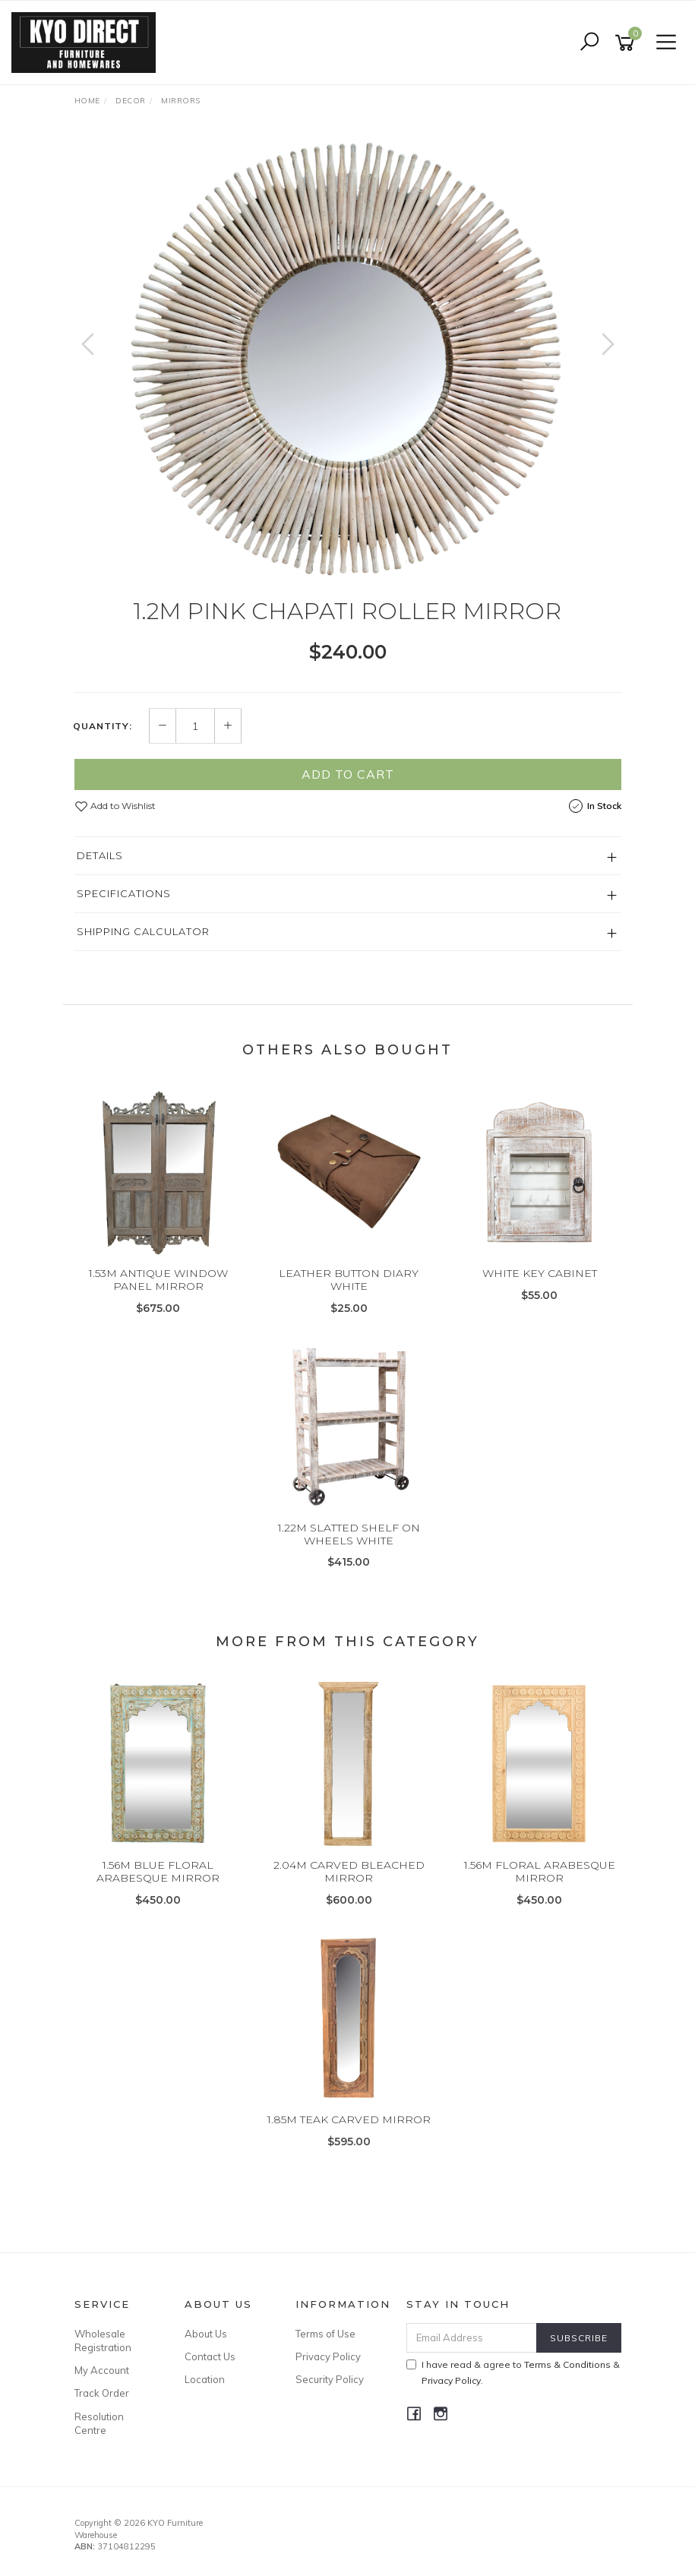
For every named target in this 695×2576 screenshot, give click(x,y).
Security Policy (329, 2379)
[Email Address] (471, 2338)
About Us (206, 2334)
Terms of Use (325, 2334)
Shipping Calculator (143, 931)
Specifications (124, 893)
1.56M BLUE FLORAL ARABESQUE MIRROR (158, 1871)
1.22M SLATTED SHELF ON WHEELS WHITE (349, 1534)
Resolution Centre (99, 2423)
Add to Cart (348, 774)
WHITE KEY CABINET (539, 1273)
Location (205, 2379)
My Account (101, 2370)
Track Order (101, 2393)
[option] (347, 359)
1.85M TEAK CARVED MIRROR (349, 2119)
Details (100, 855)
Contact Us (210, 2356)
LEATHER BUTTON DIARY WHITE (349, 1279)
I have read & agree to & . (513, 2372)
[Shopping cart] (627, 43)
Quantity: (102, 726)
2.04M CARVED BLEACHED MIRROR (349, 1871)
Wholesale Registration (102, 2340)
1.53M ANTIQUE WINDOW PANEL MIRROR (158, 1279)
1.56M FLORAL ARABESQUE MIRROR (539, 1871)
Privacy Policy (328, 2356)
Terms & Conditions (567, 2364)
